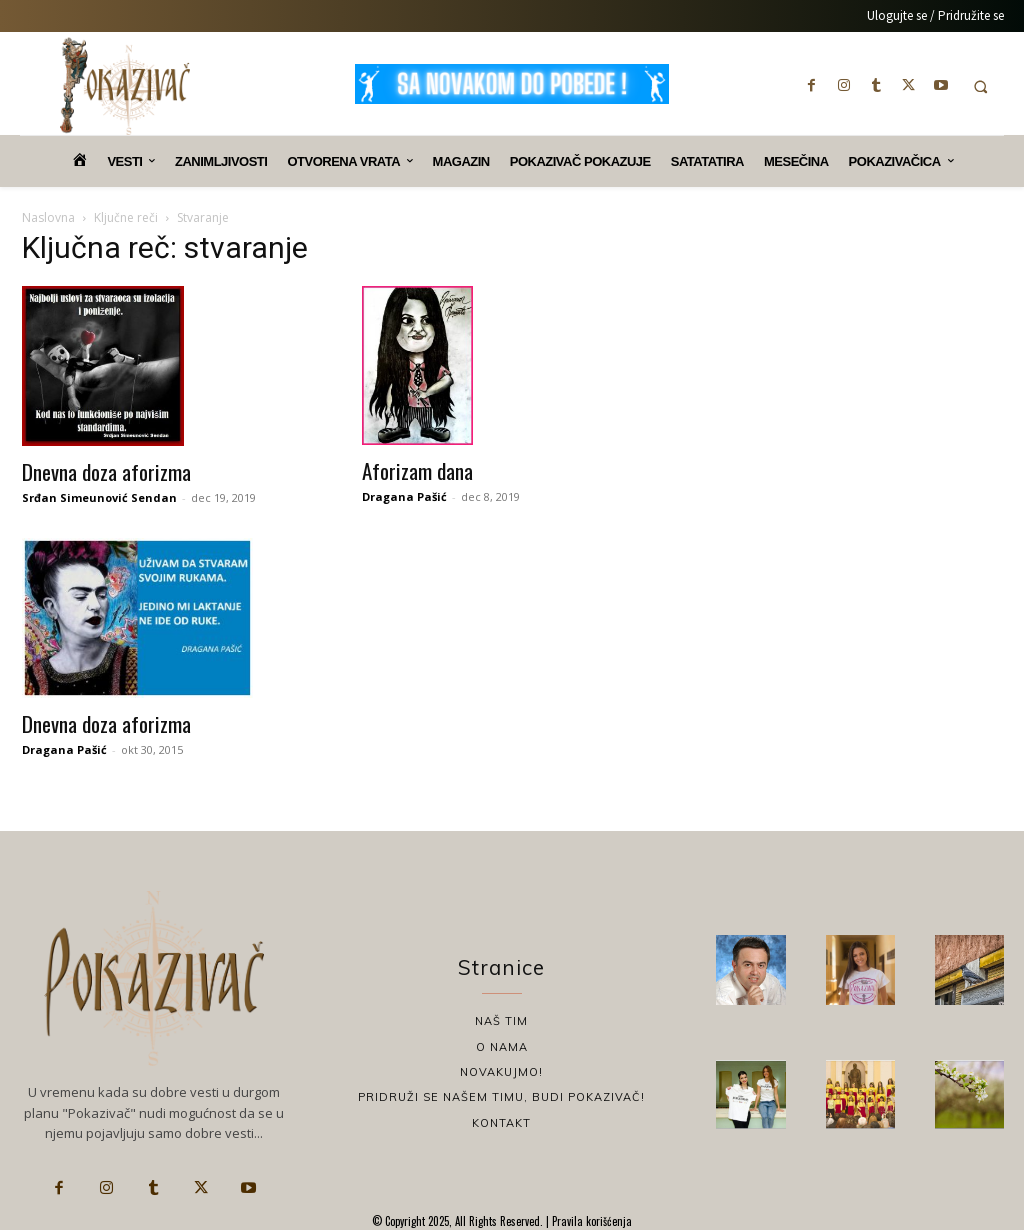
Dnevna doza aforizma (106, 471)
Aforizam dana (417, 470)
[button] (980, 86)
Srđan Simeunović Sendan (99, 497)
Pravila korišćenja (590, 1221)
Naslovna (48, 217)
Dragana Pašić (404, 496)
